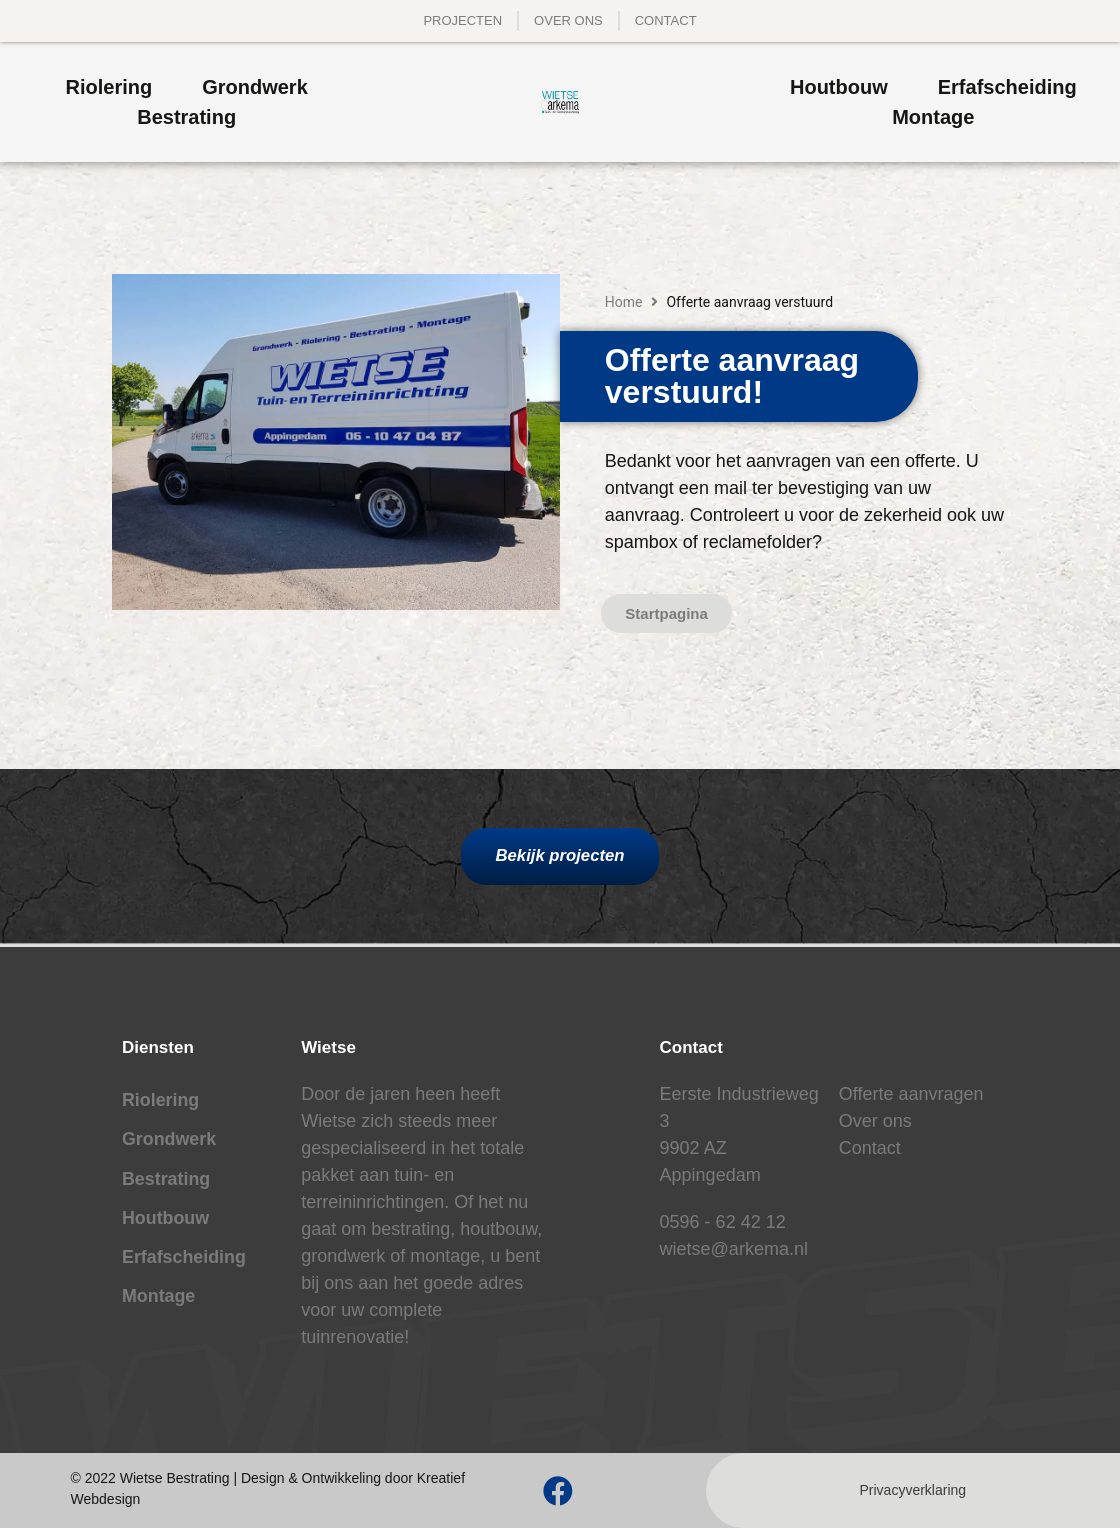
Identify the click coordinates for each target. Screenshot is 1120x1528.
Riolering (161, 1101)
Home (624, 302)
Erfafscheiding (184, 1261)
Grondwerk (169, 1141)
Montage (159, 1301)
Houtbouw (166, 1221)
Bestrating (166, 1181)
